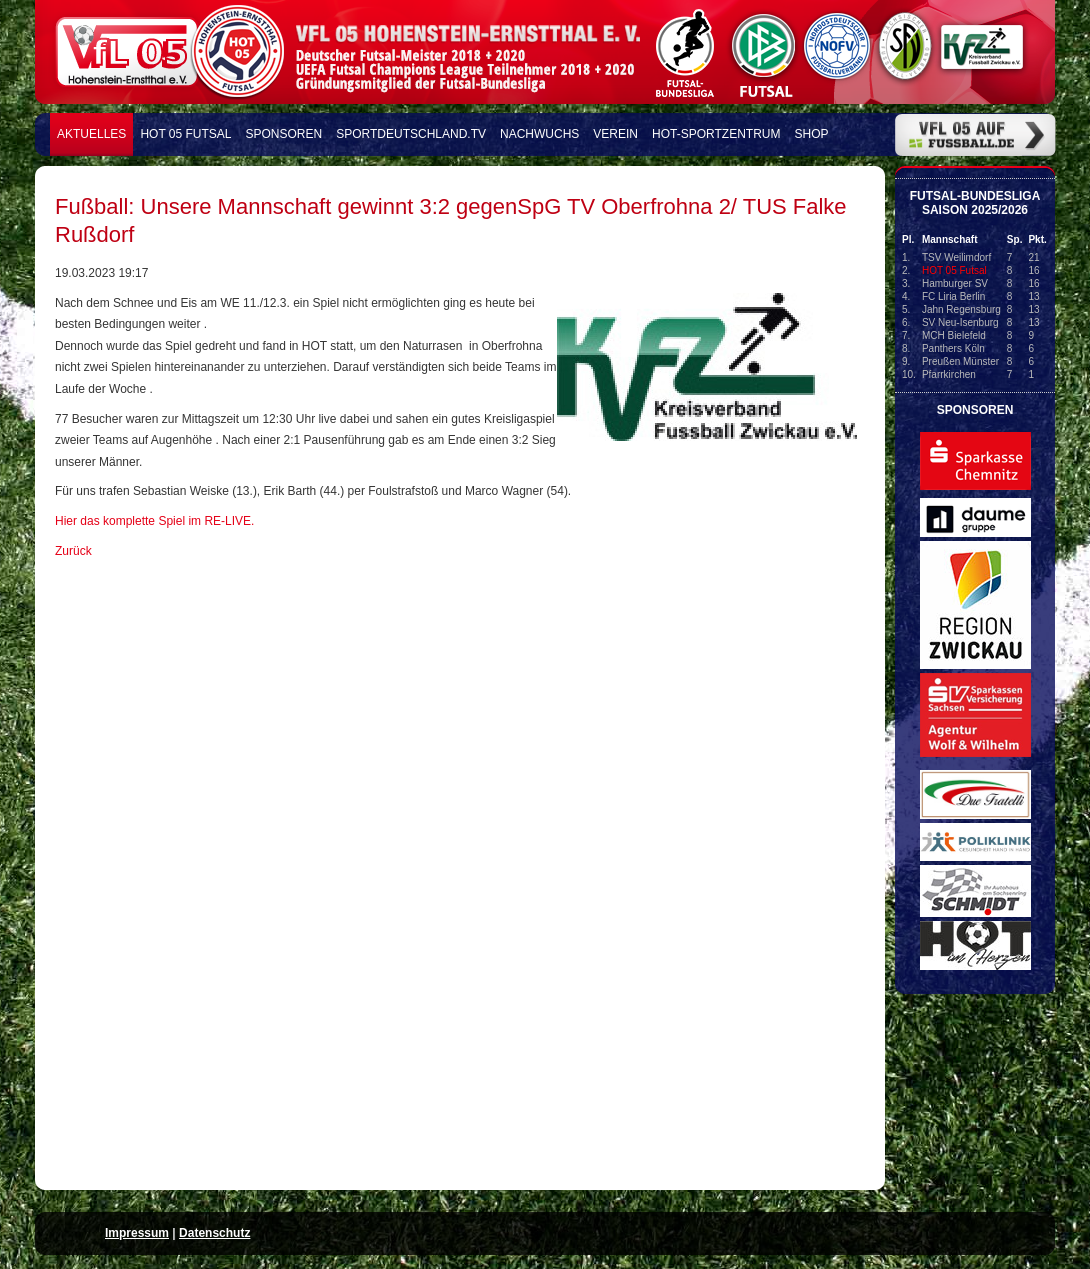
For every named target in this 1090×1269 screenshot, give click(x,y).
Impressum (137, 1233)
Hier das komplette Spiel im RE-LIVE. (154, 521)
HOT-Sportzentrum (716, 134)
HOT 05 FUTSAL (185, 134)
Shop (812, 134)
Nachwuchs (539, 134)
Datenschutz (214, 1233)
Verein (615, 134)
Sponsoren (284, 134)
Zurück (73, 551)
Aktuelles (91, 134)
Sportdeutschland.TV (411, 134)
